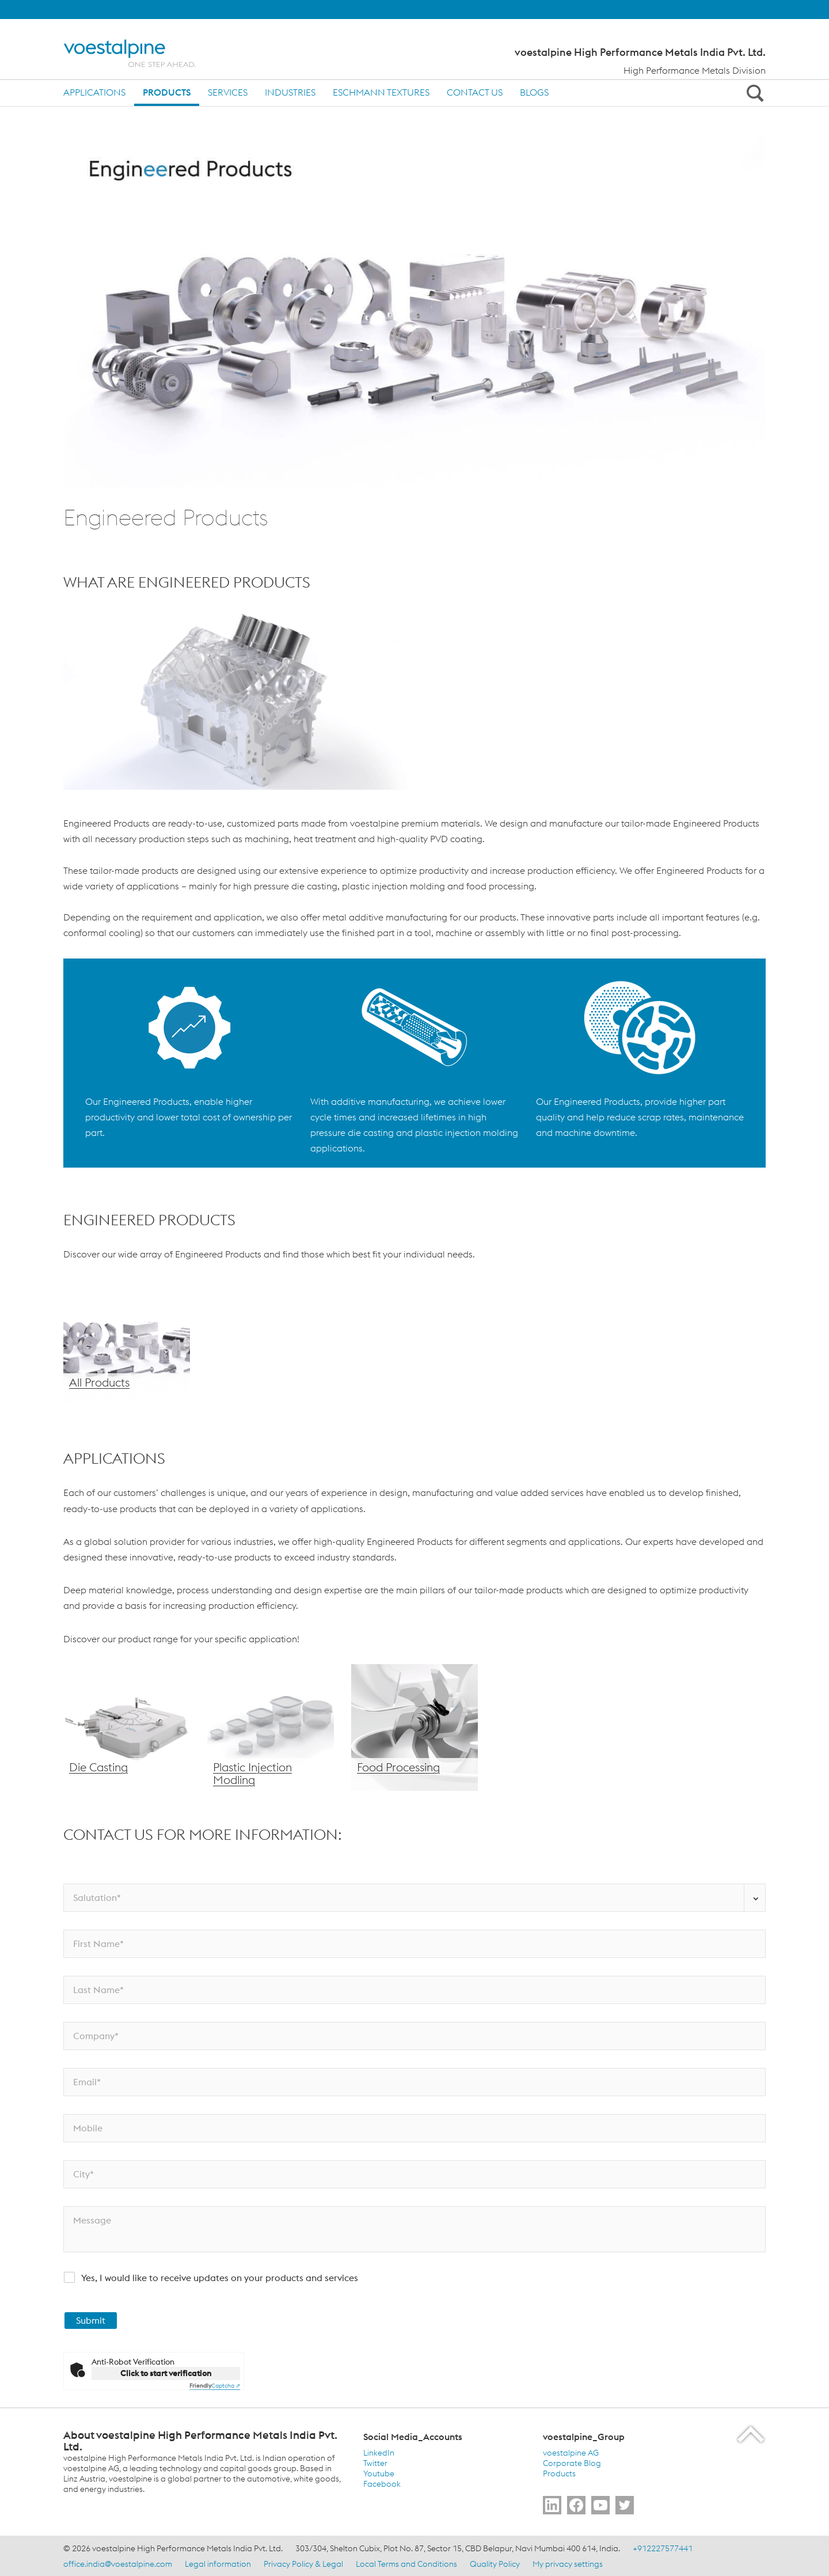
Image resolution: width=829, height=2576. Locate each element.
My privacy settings (568, 2564)
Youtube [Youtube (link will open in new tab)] (378, 2473)
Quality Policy (495, 2564)
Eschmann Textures (381, 92)
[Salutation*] (414, 1898)
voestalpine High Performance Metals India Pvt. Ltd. (640, 52)
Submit (90, 2320)
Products (167, 92)
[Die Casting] (126, 1727)
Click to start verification (165, 2373)
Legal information (218, 2564)
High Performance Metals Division (694, 70)
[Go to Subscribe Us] (600, 2505)
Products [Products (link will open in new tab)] (559, 2473)
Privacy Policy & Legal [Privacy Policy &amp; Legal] (303, 2564)
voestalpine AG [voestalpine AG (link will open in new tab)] (571, 2453)
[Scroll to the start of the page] (752, 2434)
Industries (290, 92)
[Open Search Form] (753, 92)
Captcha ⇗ (214, 2385)
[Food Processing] (414, 1727)
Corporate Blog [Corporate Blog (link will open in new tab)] (572, 2463)
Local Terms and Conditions (406, 2564)
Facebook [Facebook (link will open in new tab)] (382, 2484)
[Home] (139, 53)
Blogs (534, 92)
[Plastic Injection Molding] (270, 1727)
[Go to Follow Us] (552, 2505)
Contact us (475, 92)
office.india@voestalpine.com (117, 2564)
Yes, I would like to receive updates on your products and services (219, 2277)
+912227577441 (663, 2548)
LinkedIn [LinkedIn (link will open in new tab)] (378, 2453)
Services (228, 92)
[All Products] (126, 1342)
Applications (94, 92)
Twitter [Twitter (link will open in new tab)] (375, 2463)
